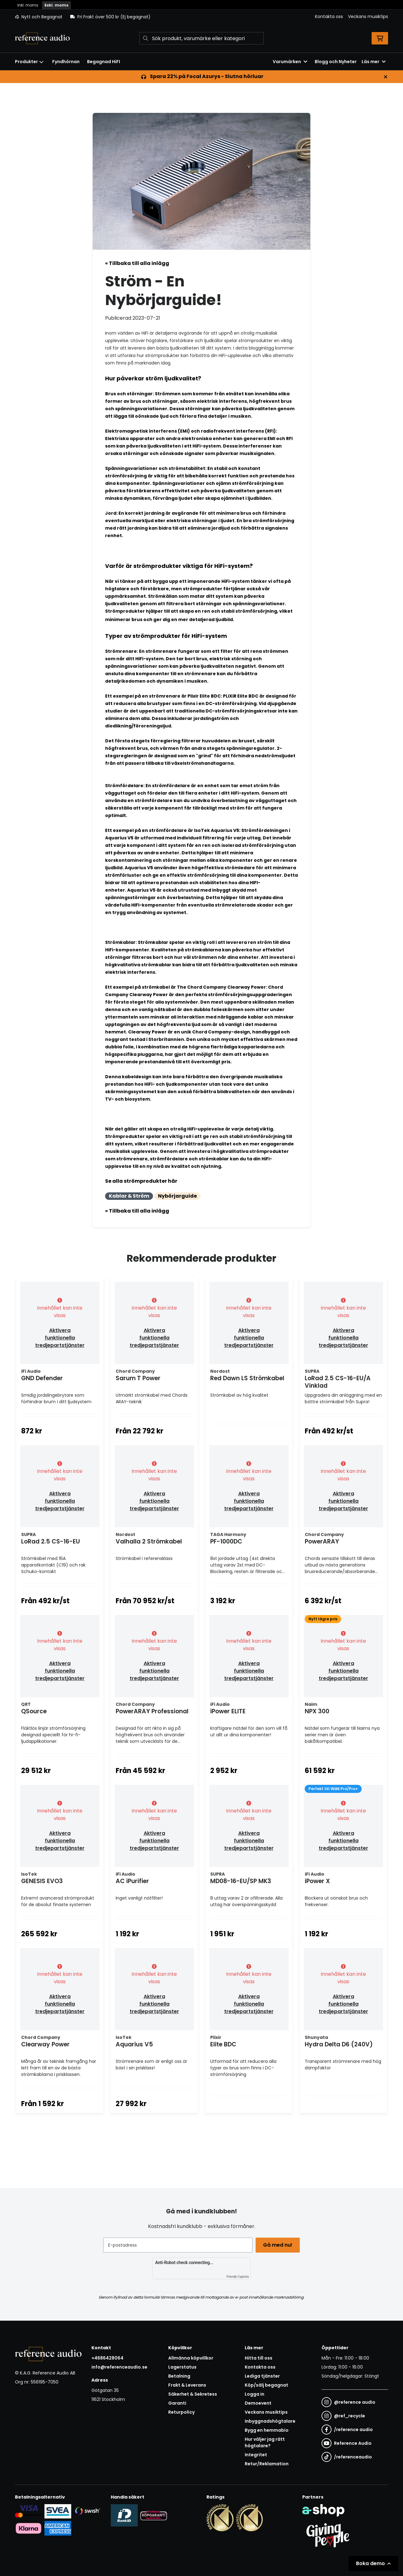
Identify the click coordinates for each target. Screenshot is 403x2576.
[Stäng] (385, 77)
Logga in (254, 2424)
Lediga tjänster (262, 2405)
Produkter (29, 61)
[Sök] (201, 38)
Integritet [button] (256, 2484)
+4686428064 (107, 2387)
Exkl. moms (56, 5)
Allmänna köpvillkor (190, 2387)
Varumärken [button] (290, 61)
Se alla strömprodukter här (141, 1181)
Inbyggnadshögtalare (270, 2451)
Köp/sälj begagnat (266, 2414)
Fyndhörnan (66, 61)
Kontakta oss (329, 16)
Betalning (179, 2405)
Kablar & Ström (129, 1196)
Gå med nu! (278, 2274)
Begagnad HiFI (103, 61)
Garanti (177, 2433)
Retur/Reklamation (267, 2493)
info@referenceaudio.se (119, 2396)
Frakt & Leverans (187, 2414)
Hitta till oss (258, 2387)
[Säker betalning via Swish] (87, 2540)
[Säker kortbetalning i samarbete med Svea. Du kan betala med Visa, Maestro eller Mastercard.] (28, 2540)
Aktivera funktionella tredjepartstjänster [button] (60, 1338)
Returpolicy (181, 2442)
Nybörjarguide (177, 1196)
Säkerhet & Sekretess (192, 2424)
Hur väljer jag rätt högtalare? (265, 2472)
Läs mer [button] (374, 61)
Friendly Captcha (237, 2306)
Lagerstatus (182, 2396)
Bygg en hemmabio (267, 2460)
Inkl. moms (27, 5)
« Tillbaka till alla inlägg (137, 263)
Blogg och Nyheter (336, 61)
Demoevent (258, 2433)
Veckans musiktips (368, 16)
